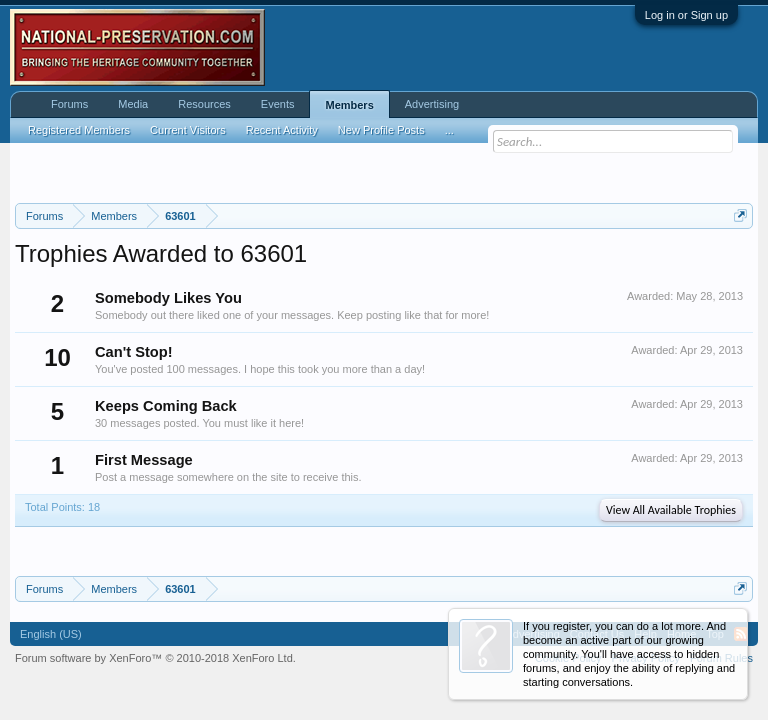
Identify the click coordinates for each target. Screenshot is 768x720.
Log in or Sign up (686, 15)
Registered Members (79, 130)
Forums (69, 104)
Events (278, 104)
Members (349, 105)
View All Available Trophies (671, 510)
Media (133, 104)
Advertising (432, 104)
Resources (204, 104)
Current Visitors (188, 130)
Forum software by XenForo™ (155, 658)
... (449, 130)
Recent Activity (282, 130)
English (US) (51, 634)
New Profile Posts (381, 130)
